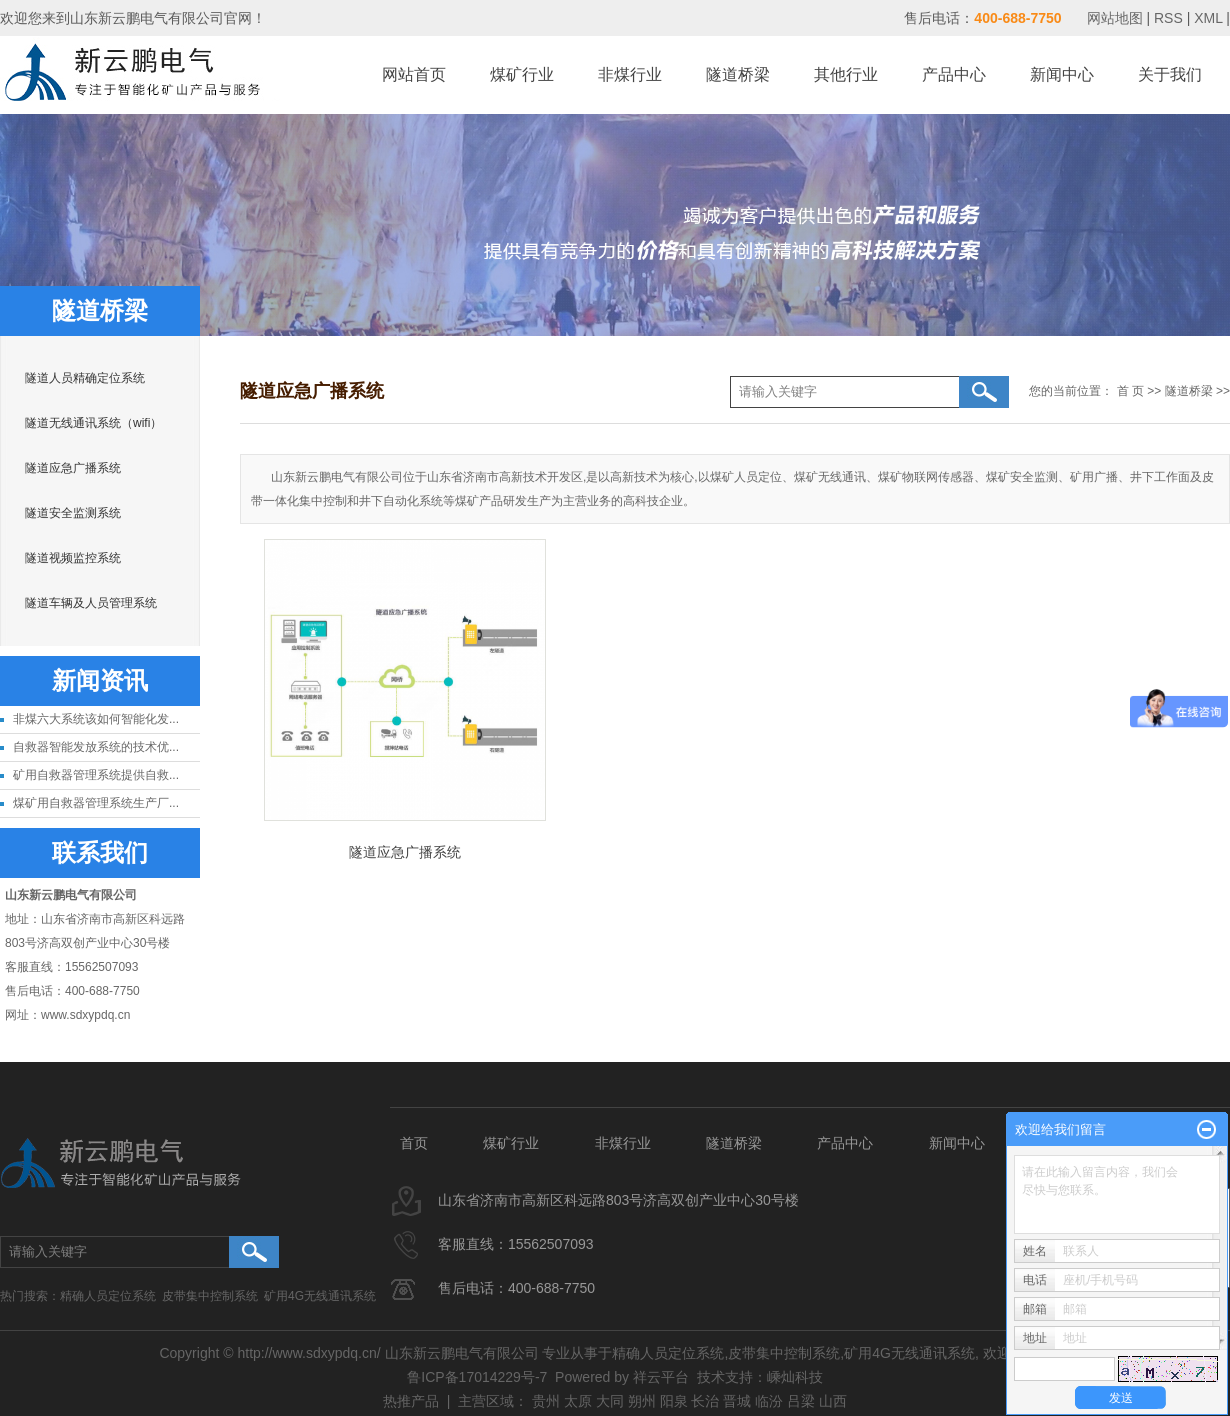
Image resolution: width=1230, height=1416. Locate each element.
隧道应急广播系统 (73, 468)
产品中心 (954, 74)
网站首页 (414, 74)
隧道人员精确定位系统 (85, 378)
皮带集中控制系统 (210, 1296)
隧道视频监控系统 (73, 558)
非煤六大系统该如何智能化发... (96, 719)
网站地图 (1117, 18)
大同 (610, 1401)
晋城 (737, 1401)
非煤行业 (630, 74)
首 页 (1130, 391)
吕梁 (801, 1401)
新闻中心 (1062, 74)
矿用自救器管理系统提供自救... (96, 775)
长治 (705, 1401)
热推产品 (411, 1401)
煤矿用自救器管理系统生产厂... (96, 803)
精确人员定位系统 (108, 1296)
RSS (1168, 18)
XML (1208, 18)
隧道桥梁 (738, 74)
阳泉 (674, 1401)
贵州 (546, 1401)
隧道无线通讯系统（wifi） (93, 423)
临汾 (769, 1401)
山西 (833, 1401)
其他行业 (846, 74)
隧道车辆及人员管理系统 (91, 603)
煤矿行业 (522, 74)
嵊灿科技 (795, 1377)
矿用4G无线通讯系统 (320, 1296)
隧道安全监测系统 (73, 513)
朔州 (642, 1401)
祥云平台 (661, 1377)
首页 (414, 1143)
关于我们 (1170, 74)
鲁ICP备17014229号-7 (477, 1377)
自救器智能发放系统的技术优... (96, 747)
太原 (578, 1401)
